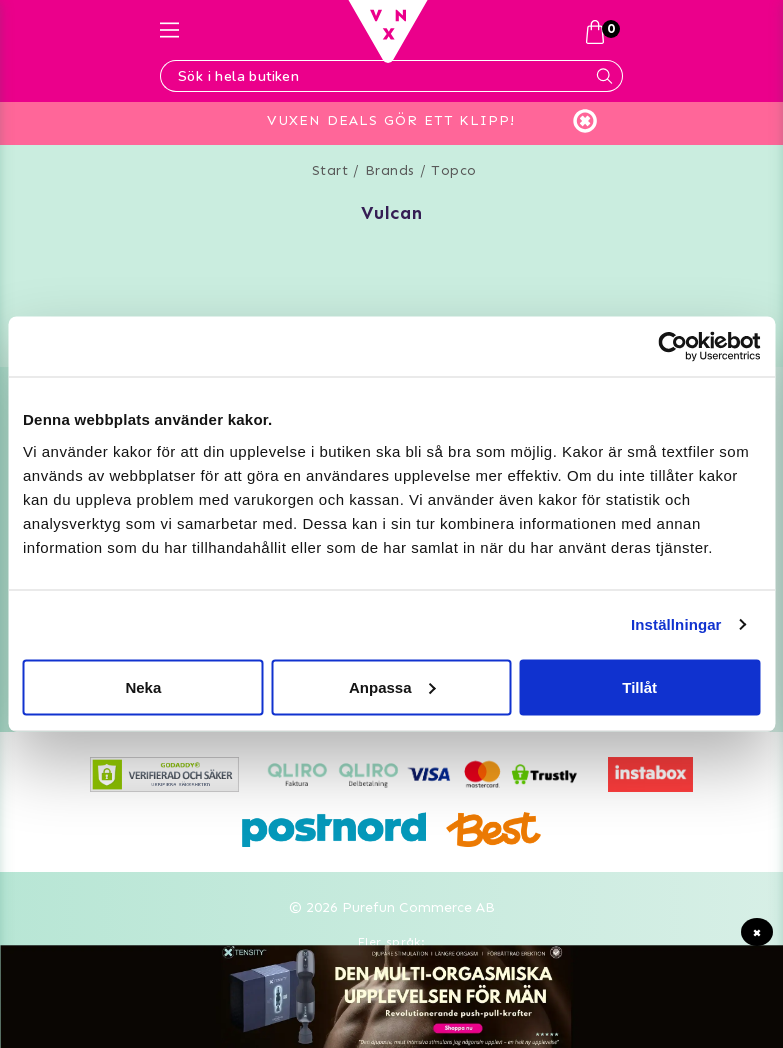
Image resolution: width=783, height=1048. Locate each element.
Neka (143, 686)
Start (330, 170)
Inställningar (676, 624)
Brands (390, 170)
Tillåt (639, 686)
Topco (454, 170)
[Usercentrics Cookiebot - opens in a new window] (672, 347)
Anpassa (392, 686)
